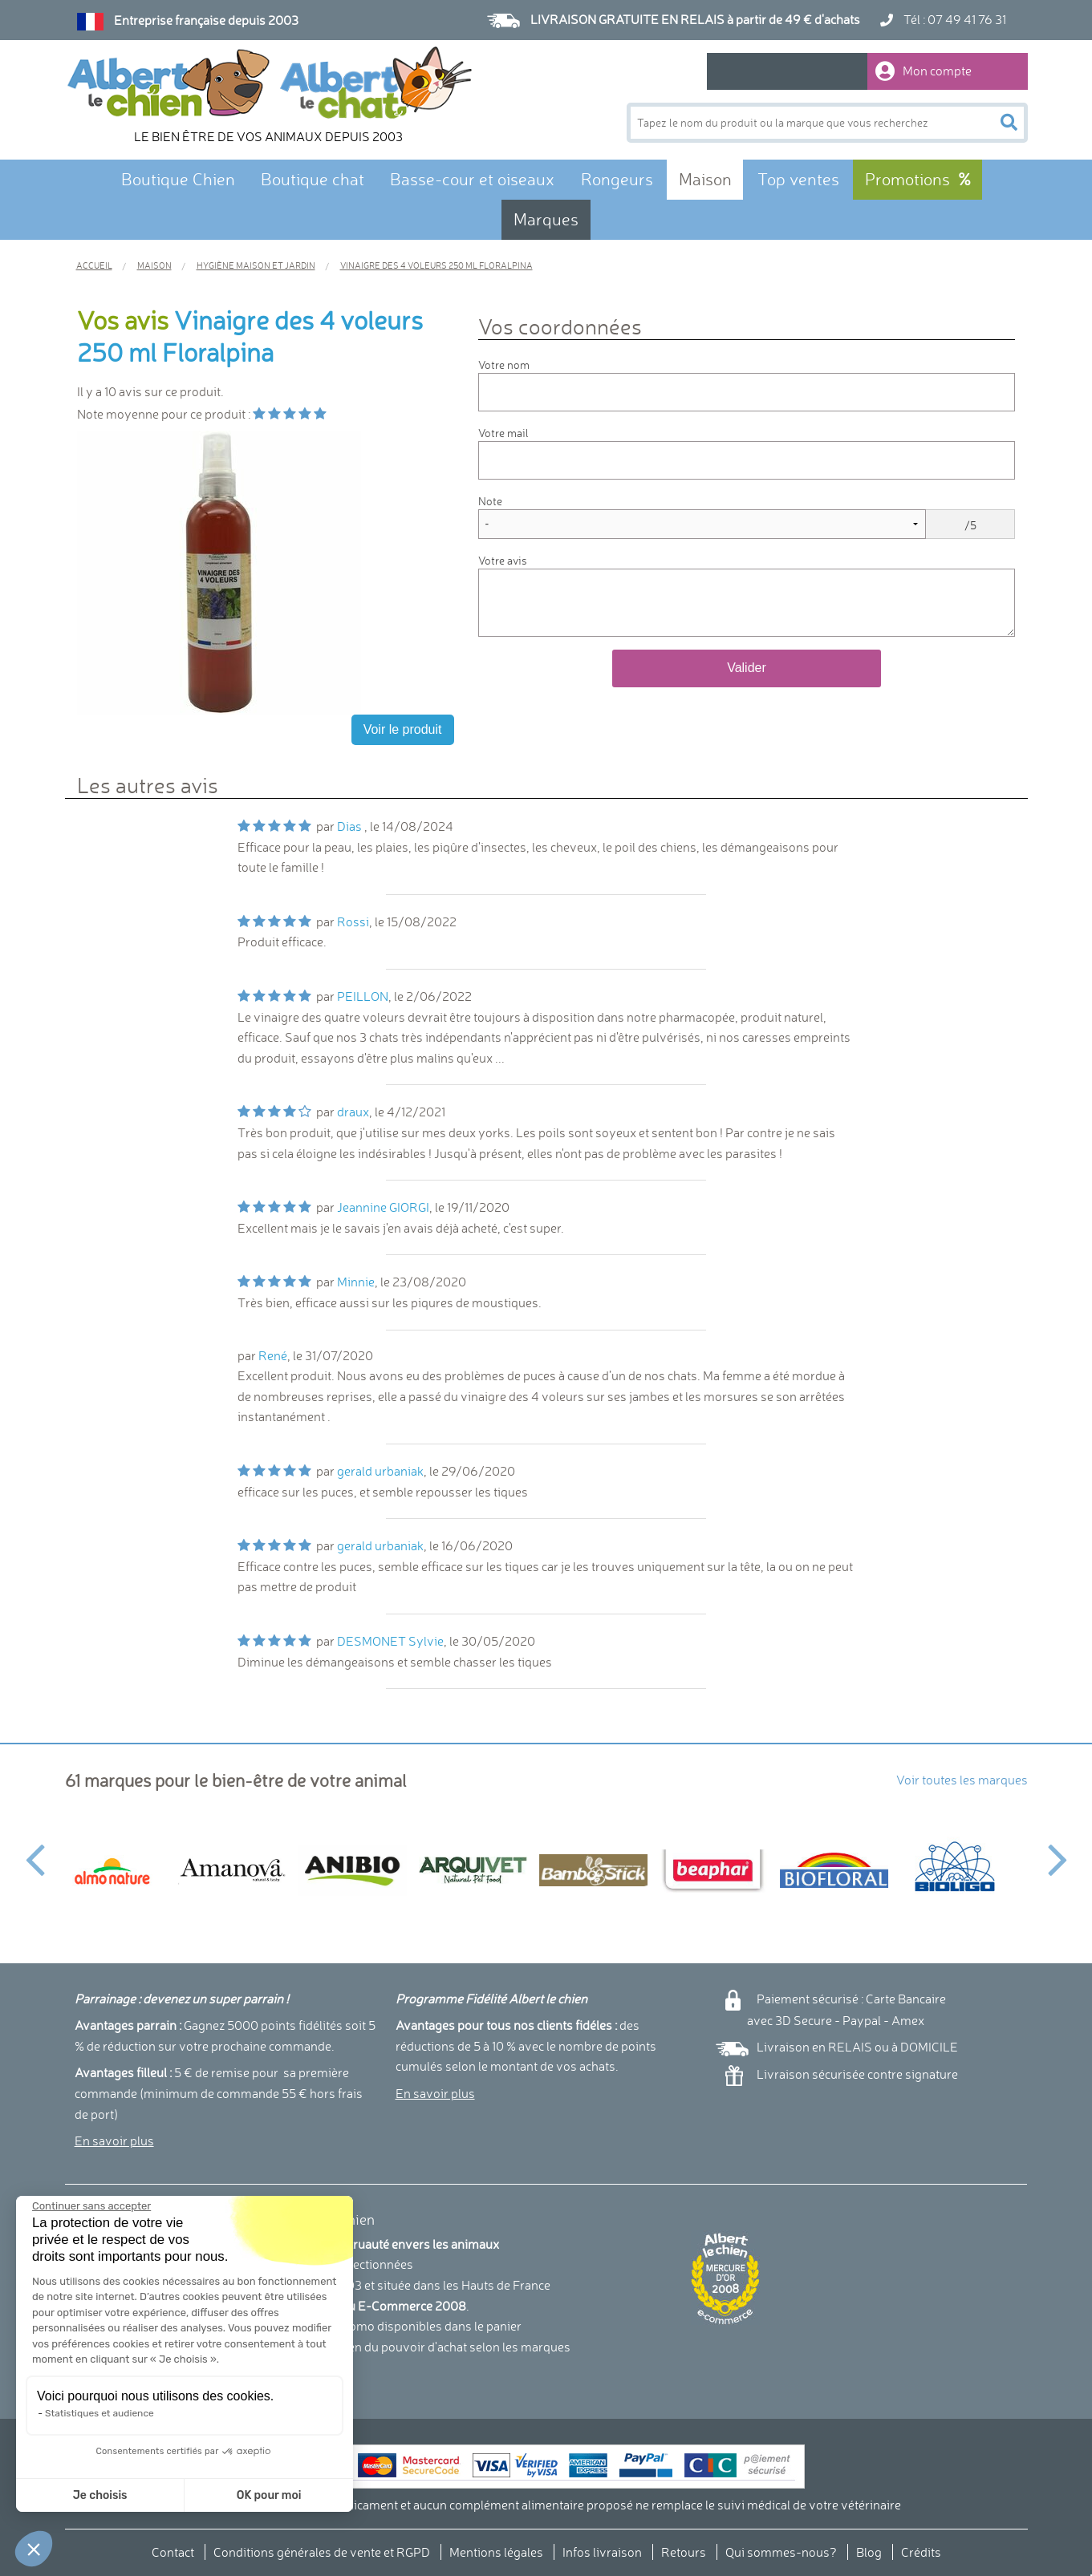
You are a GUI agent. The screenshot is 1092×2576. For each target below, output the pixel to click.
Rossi (353, 921)
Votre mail (503, 432)
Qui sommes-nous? (781, 2552)
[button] (33, 2548)
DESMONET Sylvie (390, 1641)
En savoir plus (114, 2140)
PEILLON (362, 996)
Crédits (921, 2552)
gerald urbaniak (380, 1471)
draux (353, 1112)
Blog (869, 2552)
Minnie (356, 1282)
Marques (546, 219)
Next (1058, 1850)
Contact (173, 2552)
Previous (35, 1850)
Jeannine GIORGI (383, 1207)
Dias (350, 826)
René (272, 1355)
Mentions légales (496, 2552)
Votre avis (502, 560)
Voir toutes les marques (962, 1780)
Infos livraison (602, 2552)
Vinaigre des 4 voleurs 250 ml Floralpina (250, 336)
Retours (683, 2552)
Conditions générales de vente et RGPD (321, 2552)
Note (490, 501)
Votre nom (504, 364)
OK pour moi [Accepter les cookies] (195, 2495)
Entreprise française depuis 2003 (206, 20)
